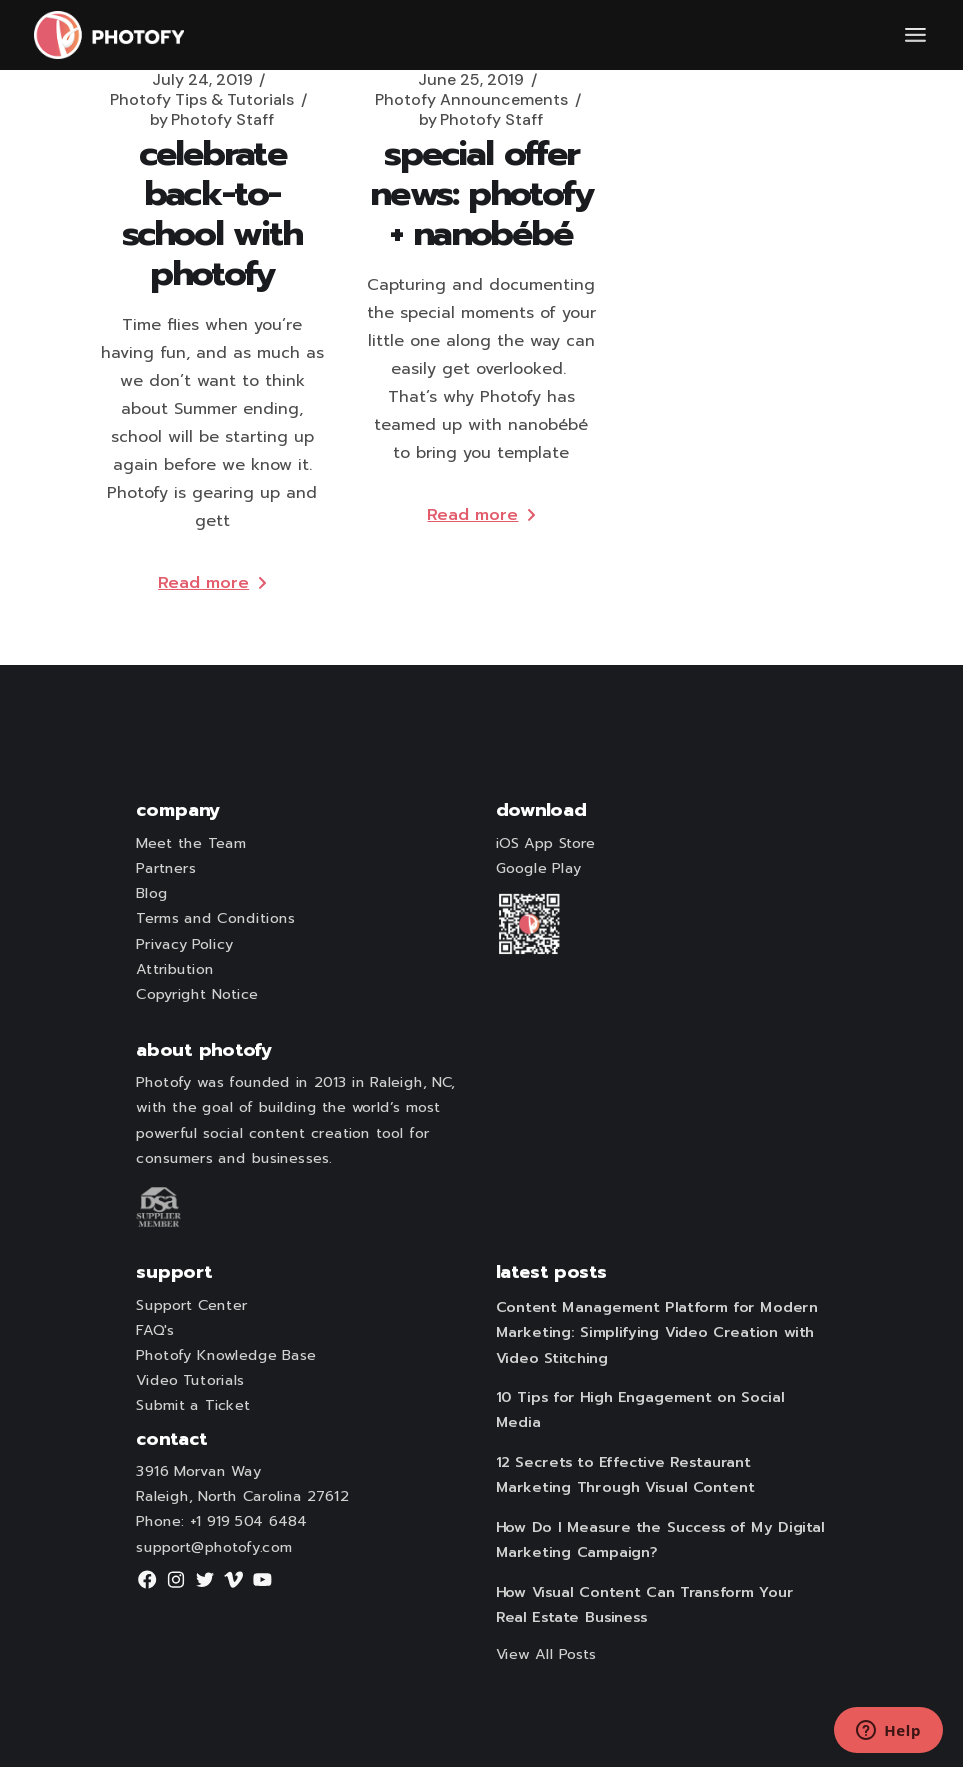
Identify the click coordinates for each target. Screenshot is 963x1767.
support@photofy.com (214, 1547)
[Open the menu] (915, 35)
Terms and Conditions (215, 919)
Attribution (174, 970)
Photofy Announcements (471, 100)
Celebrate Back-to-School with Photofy (212, 213)
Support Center (191, 1305)
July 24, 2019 (202, 80)
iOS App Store (545, 844)
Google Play (538, 869)
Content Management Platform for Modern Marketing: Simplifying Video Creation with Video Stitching (656, 1333)
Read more (212, 583)
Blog (152, 894)
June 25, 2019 (471, 80)
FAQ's (155, 1330)
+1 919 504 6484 (247, 1522)
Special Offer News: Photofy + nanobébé (481, 193)
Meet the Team (191, 844)
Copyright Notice (197, 995)
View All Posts (545, 1654)
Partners (165, 869)
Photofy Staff (212, 120)
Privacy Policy (184, 944)
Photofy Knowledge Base (226, 1356)
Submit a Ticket (192, 1406)
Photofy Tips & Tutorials (202, 100)
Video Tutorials (190, 1381)
